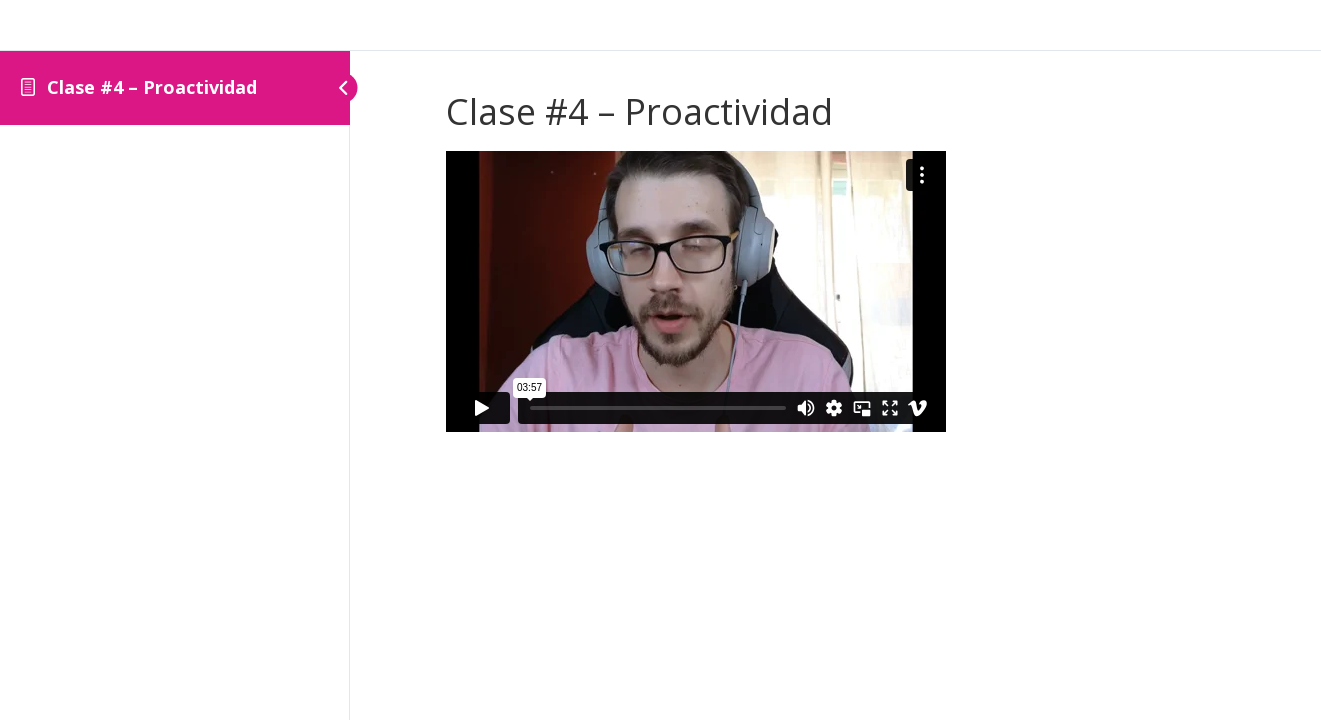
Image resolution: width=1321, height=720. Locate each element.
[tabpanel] (836, 295)
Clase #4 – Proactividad (152, 87)
